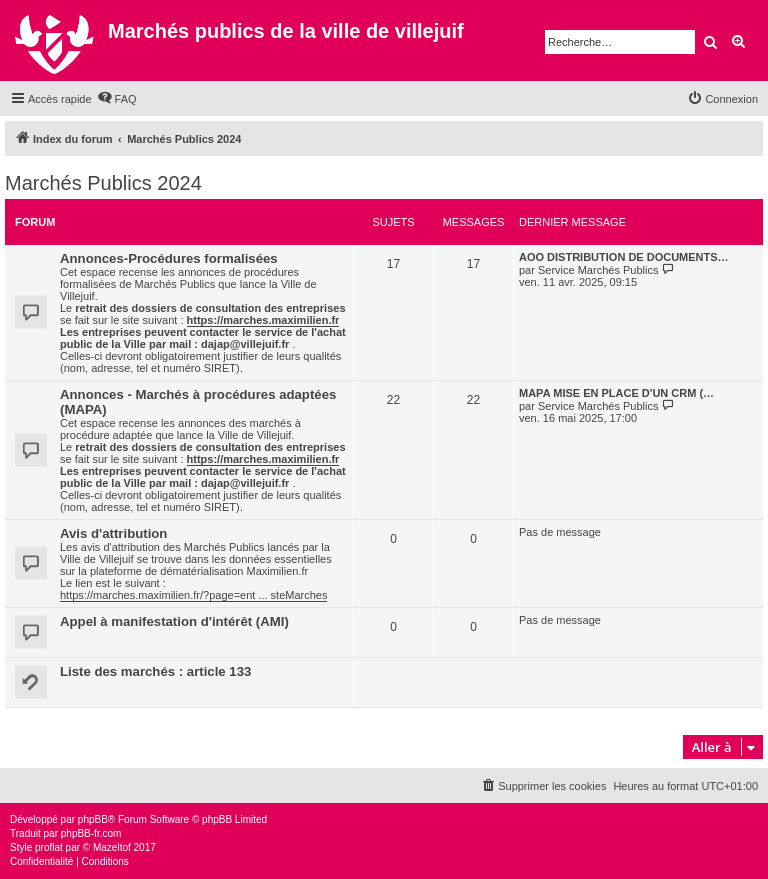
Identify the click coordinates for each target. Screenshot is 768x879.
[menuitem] (117, 99)
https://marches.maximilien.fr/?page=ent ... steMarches (193, 595)
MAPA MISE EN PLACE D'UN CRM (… (616, 393)
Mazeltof (112, 847)
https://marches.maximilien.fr (263, 320)
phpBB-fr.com (91, 833)
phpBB (93, 819)
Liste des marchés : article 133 (155, 671)
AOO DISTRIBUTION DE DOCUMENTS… (624, 257)
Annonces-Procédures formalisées (169, 258)
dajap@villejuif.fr (245, 344)
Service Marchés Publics (598, 270)
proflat (49, 847)
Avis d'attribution (113, 533)
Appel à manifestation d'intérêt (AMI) (174, 621)
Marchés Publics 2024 (103, 183)
